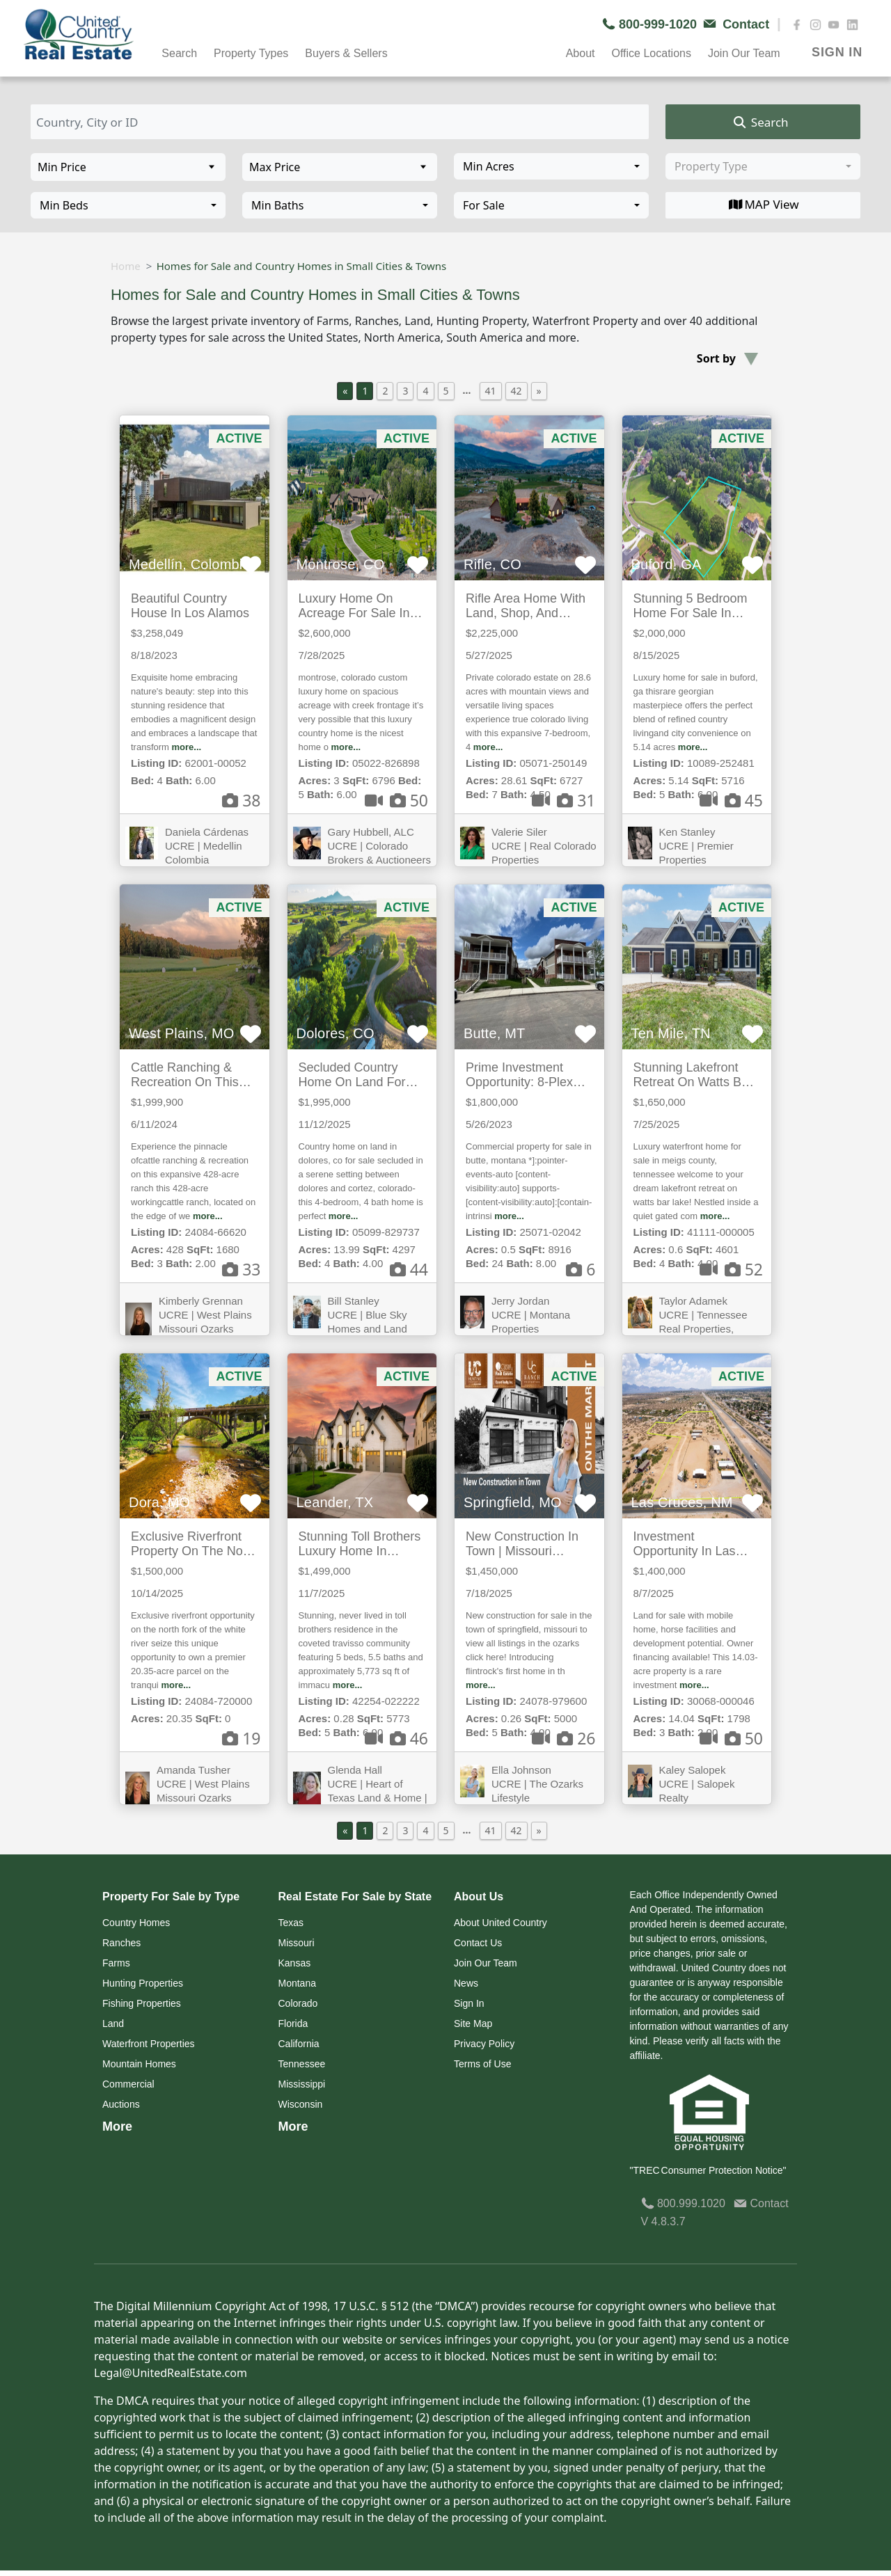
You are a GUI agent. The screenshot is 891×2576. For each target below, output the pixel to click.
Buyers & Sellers (346, 53)
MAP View (762, 204)
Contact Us (478, 1942)
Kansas (294, 1963)
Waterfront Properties (148, 2043)
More (117, 2126)
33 (241, 1269)
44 (409, 1269)
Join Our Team (744, 53)
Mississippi (302, 2084)
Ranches (121, 1942)
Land (113, 2023)
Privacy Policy (484, 2043)
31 (563, 800)
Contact (761, 2203)
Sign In (469, 2003)
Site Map (473, 2023)
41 (490, 390)
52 (731, 1269)
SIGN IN (837, 52)
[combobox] (551, 166)
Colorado (298, 2003)
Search (179, 53)
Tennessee (302, 2063)
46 (396, 1738)
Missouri (296, 1942)
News (466, 1983)
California (299, 2043)
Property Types (251, 53)
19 (241, 1738)
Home (126, 266)
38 (241, 800)
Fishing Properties (141, 2003)
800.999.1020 (683, 2203)
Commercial (128, 2084)
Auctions (121, 2104)
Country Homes (136, 1922)
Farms (116, 1963)
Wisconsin (300, 2104)
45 (731, 800)
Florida (293, 2023)
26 (563, 1738)
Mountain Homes (139, 2063)
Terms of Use (482, 2063)
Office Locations (651, 53)
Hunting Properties (142, 1983)
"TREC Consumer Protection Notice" (708, 2170)
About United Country (500, 1922)
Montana (297, 1983)
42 (516, 390)
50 (396, 800)
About (580, 53)
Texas (291, 1922)
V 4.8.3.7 (663, 2221)
